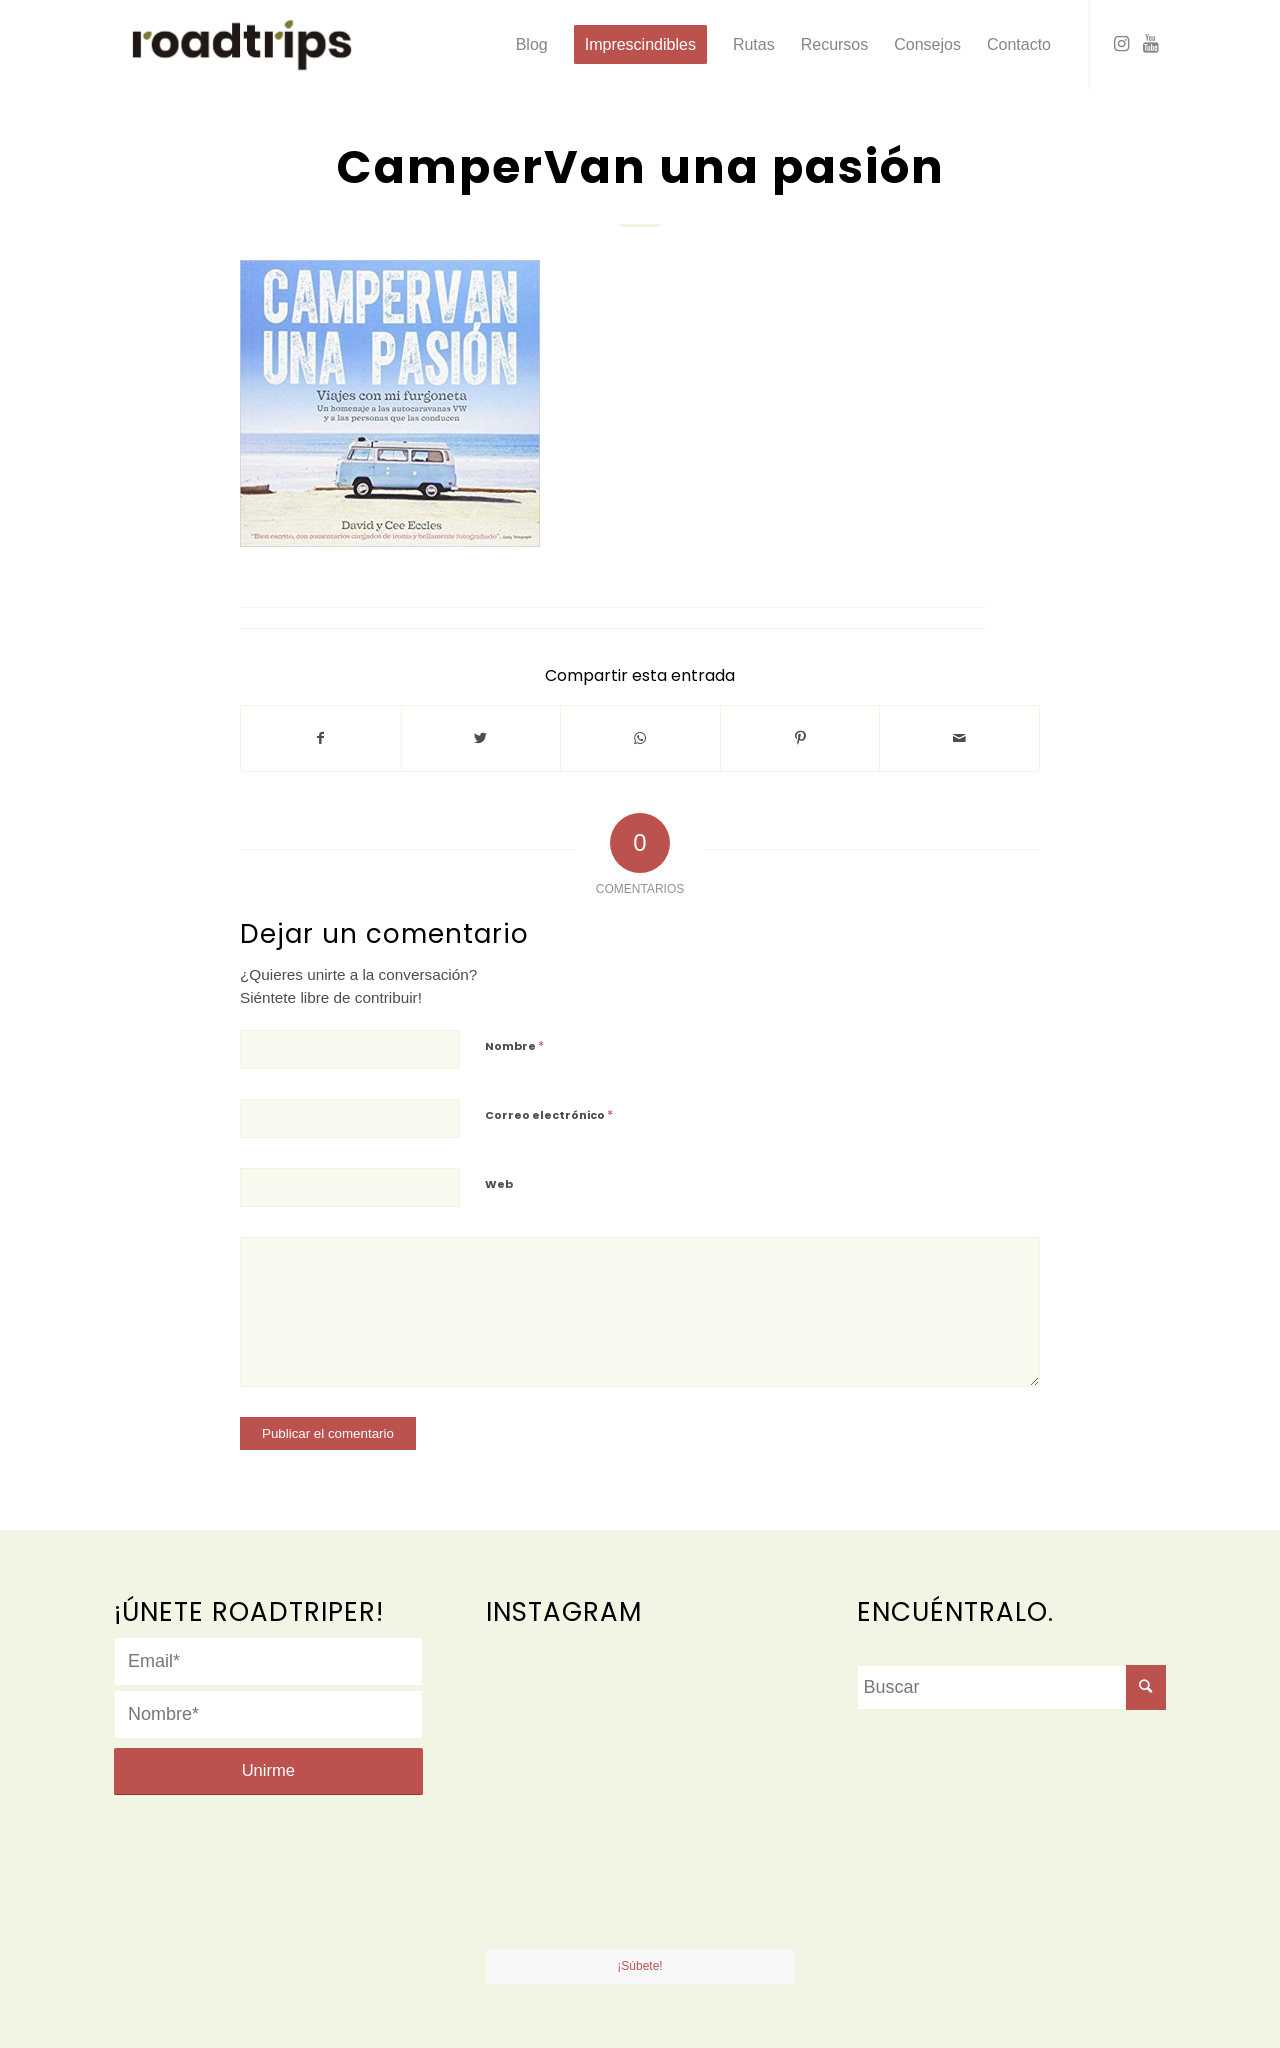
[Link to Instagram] (1121, 44)
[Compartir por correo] (959, 738)
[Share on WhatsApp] (640, 738)
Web (499, 1184)
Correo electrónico (549, 1114)
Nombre (514, 1045)
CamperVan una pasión (640, 167)
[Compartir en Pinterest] (800, 738)
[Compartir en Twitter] (481, 738)
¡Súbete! (639, 1966)
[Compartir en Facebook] (321, 738)
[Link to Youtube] (1151, 44)
